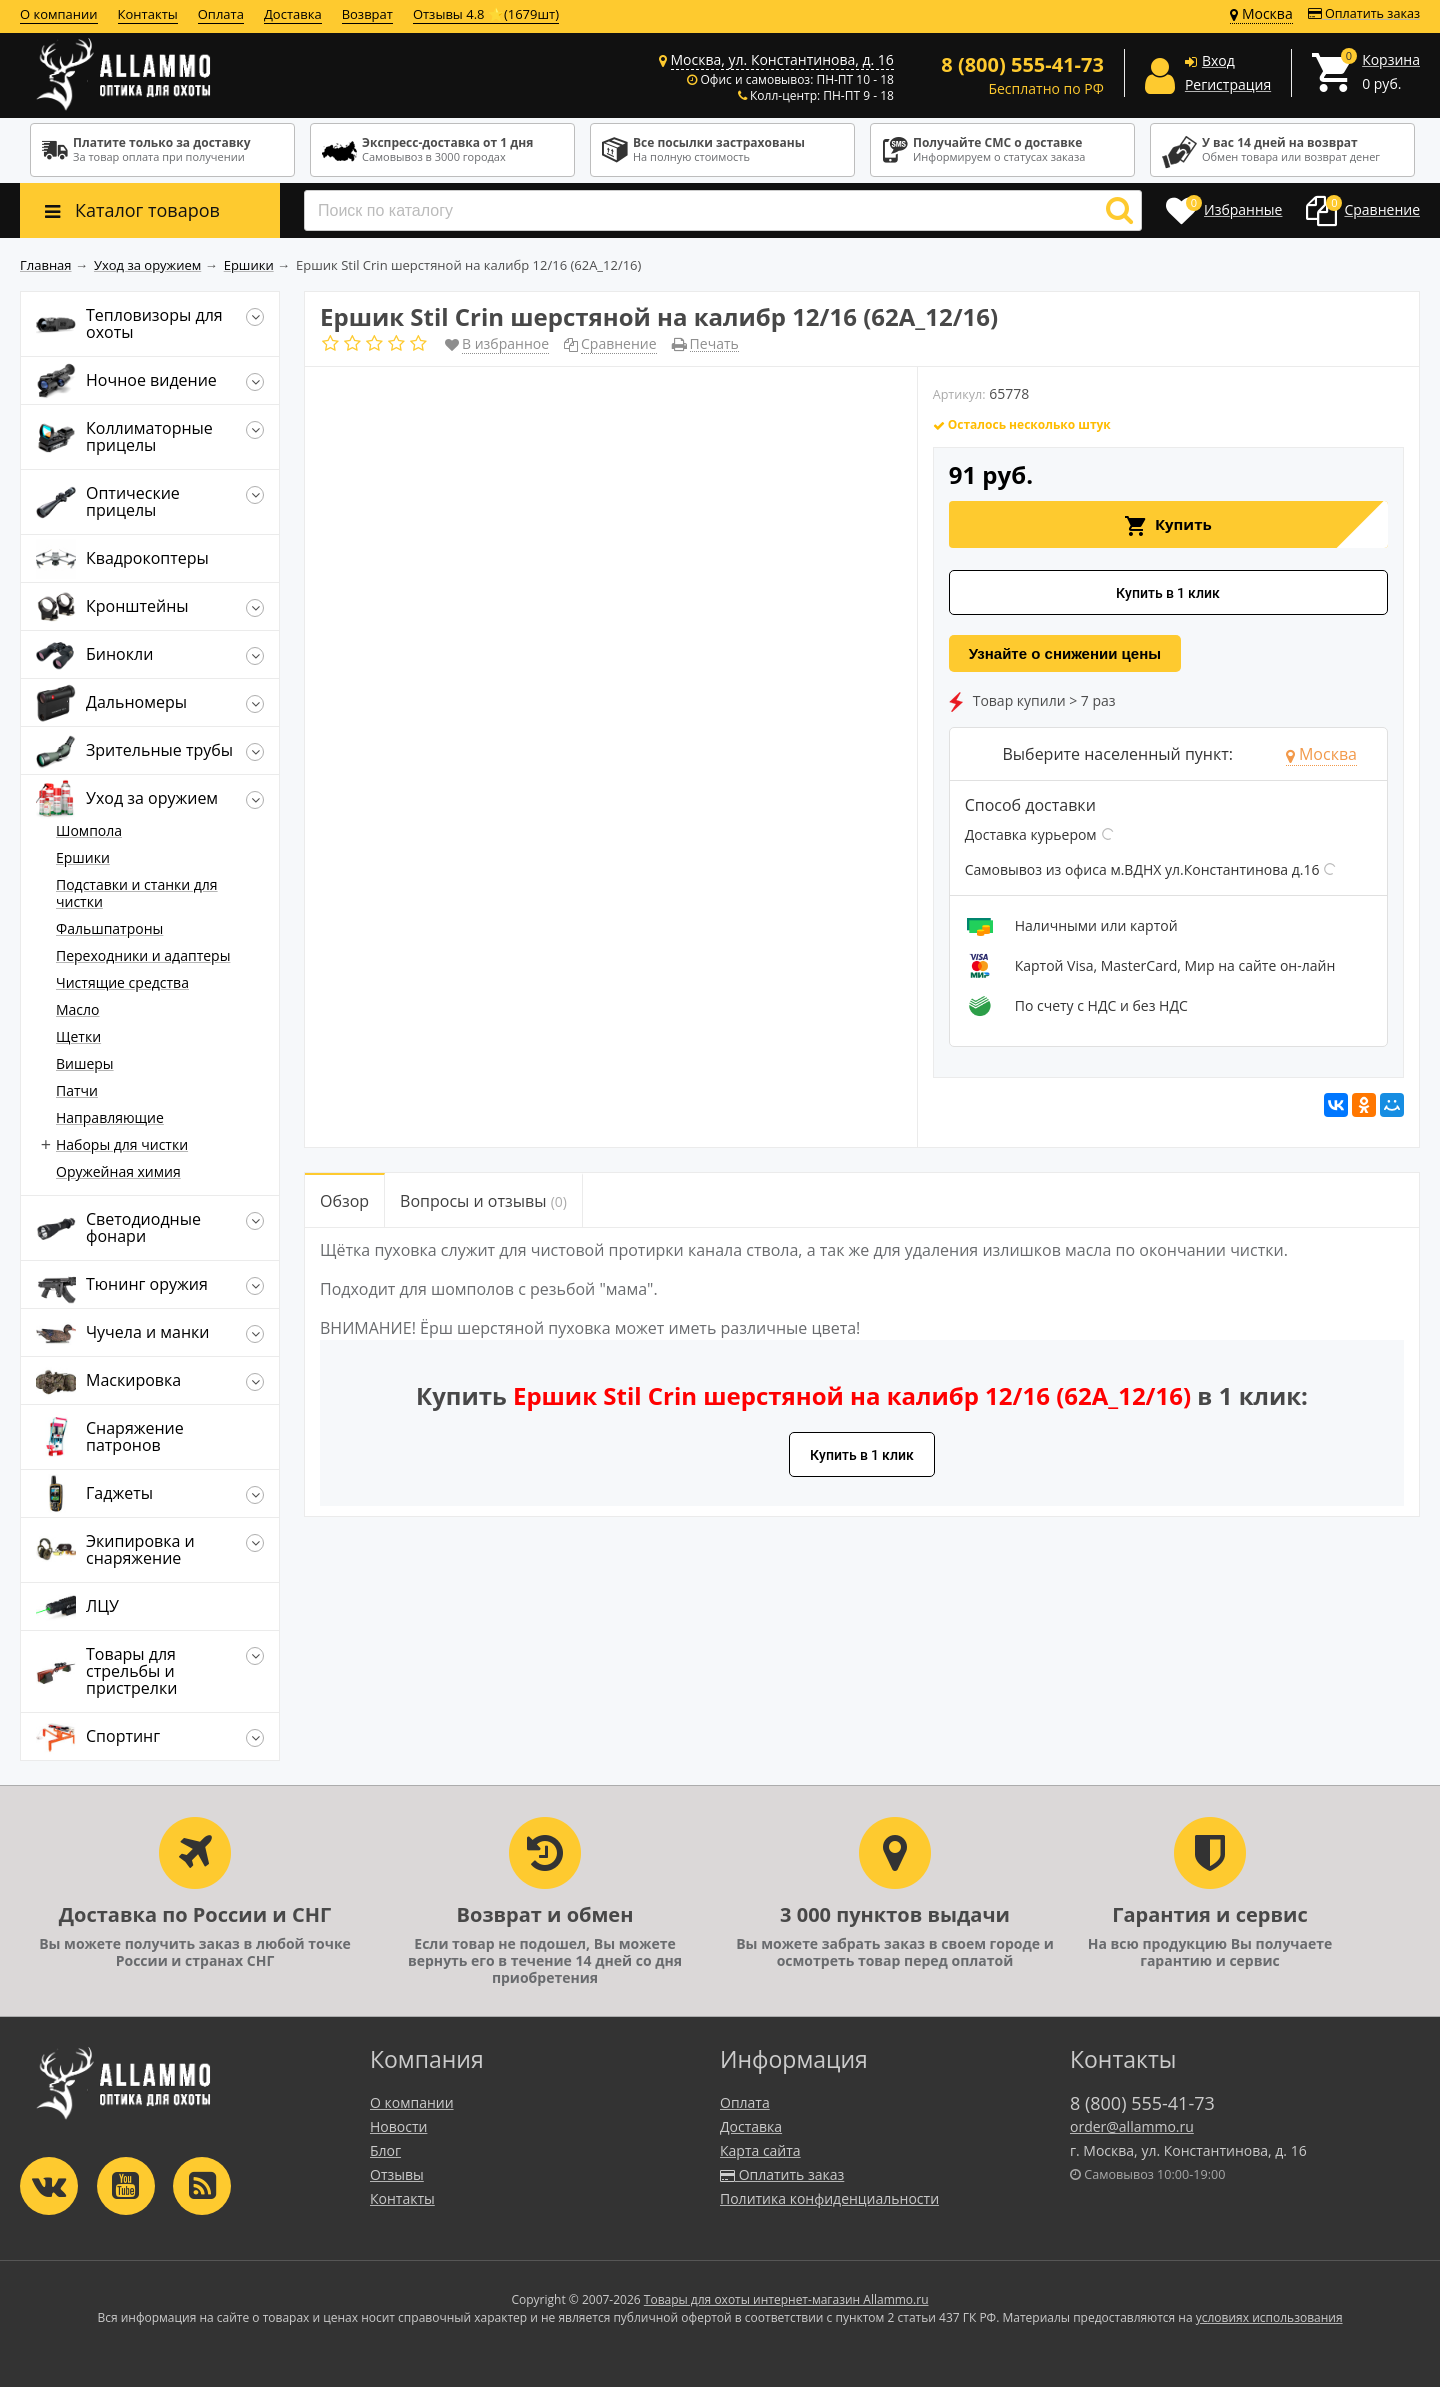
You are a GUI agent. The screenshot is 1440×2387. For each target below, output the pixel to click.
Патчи (77, 1090)
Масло (78, 1009)
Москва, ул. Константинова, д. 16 (782, 59)
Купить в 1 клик (1168, 593)
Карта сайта (760, 2150)
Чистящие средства (122, 982)
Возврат (367, 14)
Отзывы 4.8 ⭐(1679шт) (486, 14)
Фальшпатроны (109, 928)
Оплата (221, 14)
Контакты (148, 14)
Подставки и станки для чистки (137, 893)
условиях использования (1269, 2317)
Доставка (293, 14)
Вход (1218, 60)
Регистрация (1228, 84)
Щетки (78, 1036)
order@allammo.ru (1132, 2126)
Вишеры (85, 1063)
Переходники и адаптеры (143, 955)
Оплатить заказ (1364, 13)
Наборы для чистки (122, 1144)
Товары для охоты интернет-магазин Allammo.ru (786, 2299)
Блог (385, 2150)
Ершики (83, 857)
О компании (59, 14)
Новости (398, 2126)
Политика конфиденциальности (829, 2198)
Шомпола (89, 830)
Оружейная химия (118, 1171)
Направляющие (110, 1117)
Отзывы (397, 2174)
